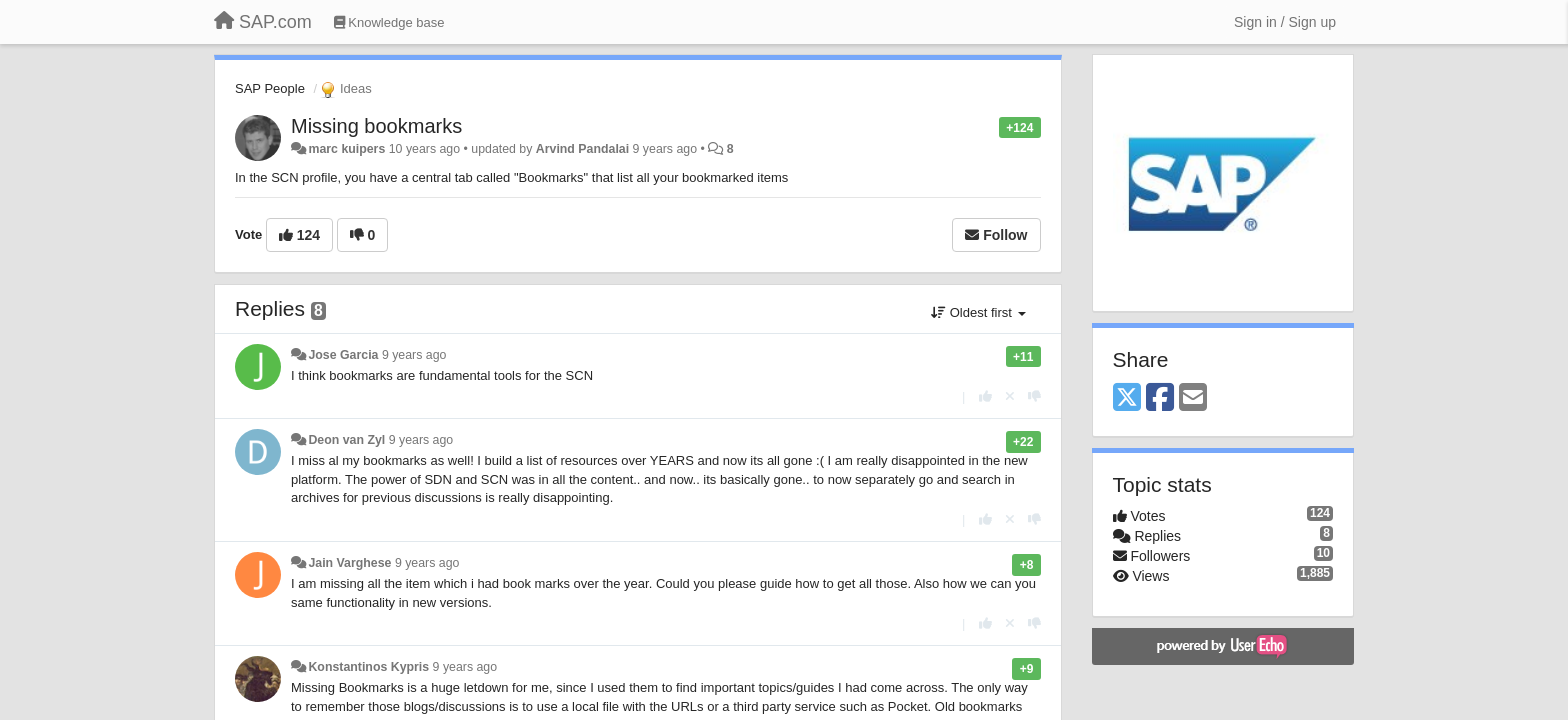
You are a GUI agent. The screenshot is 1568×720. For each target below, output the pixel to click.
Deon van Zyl (346, 440)
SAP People (270, 88)
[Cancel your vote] (1010, 396)
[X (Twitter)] (1127, 398)
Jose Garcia (343, 355)
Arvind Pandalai (582, 149)
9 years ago (414, 355)
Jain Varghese (349, 563)
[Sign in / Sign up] (1285, 22)
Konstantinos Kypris (368, 667)
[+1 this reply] (985, 396)
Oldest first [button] (978, 312)
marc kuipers (346, 149)
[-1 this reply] (1034, 396)
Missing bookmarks (376, 126)
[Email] (1193, 398)
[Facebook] (1160, 398)
